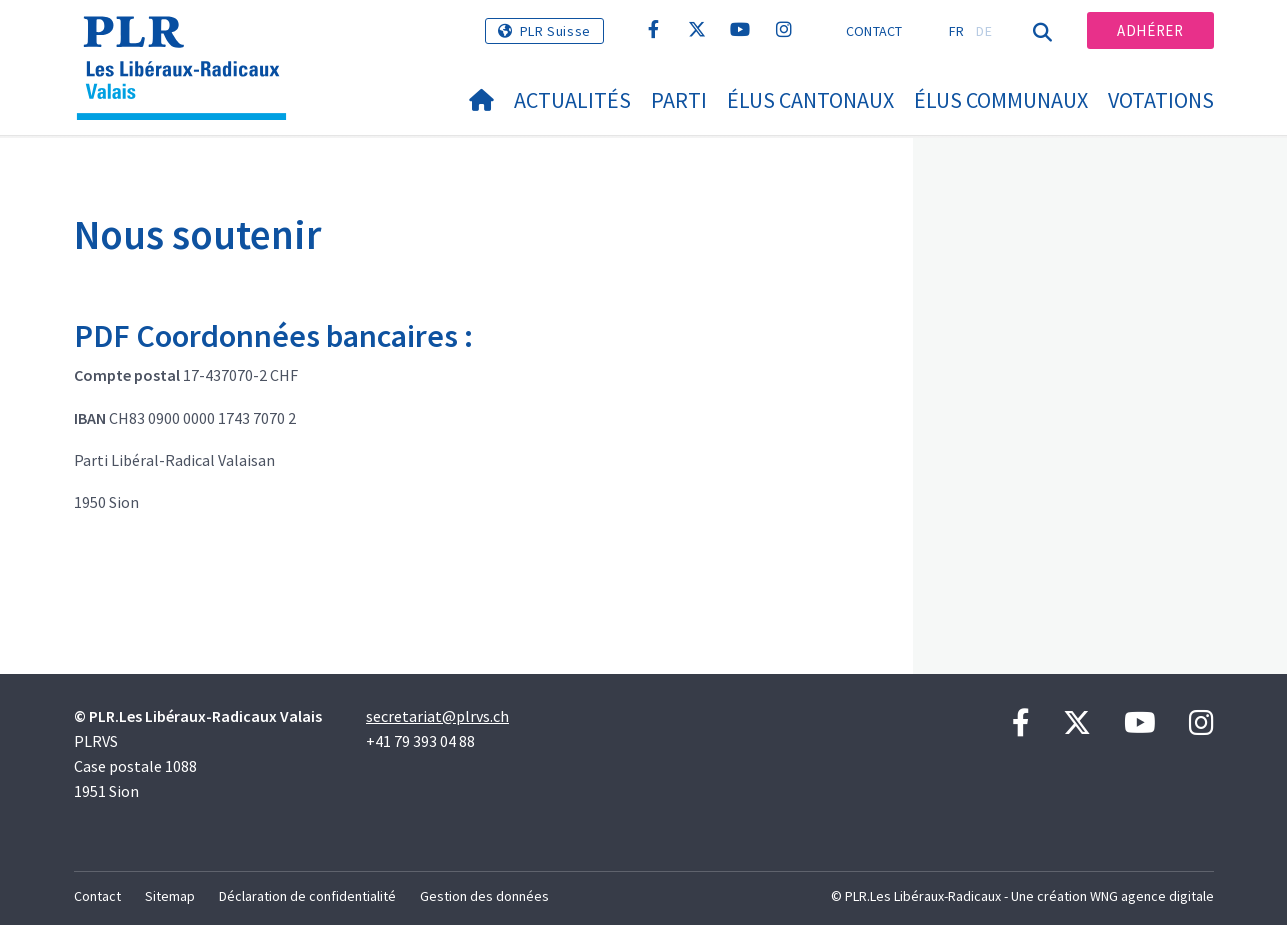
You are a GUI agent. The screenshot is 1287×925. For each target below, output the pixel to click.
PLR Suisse (555, 31)
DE (984, 31)
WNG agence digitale (1152, 896)
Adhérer (1150, 30)
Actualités (572, 100)
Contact (874, 31)
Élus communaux (1001, 100)
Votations (1161, 100)
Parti (679, 100)
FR (957, 31)
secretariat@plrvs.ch (437, 716)
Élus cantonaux (810, 100)
